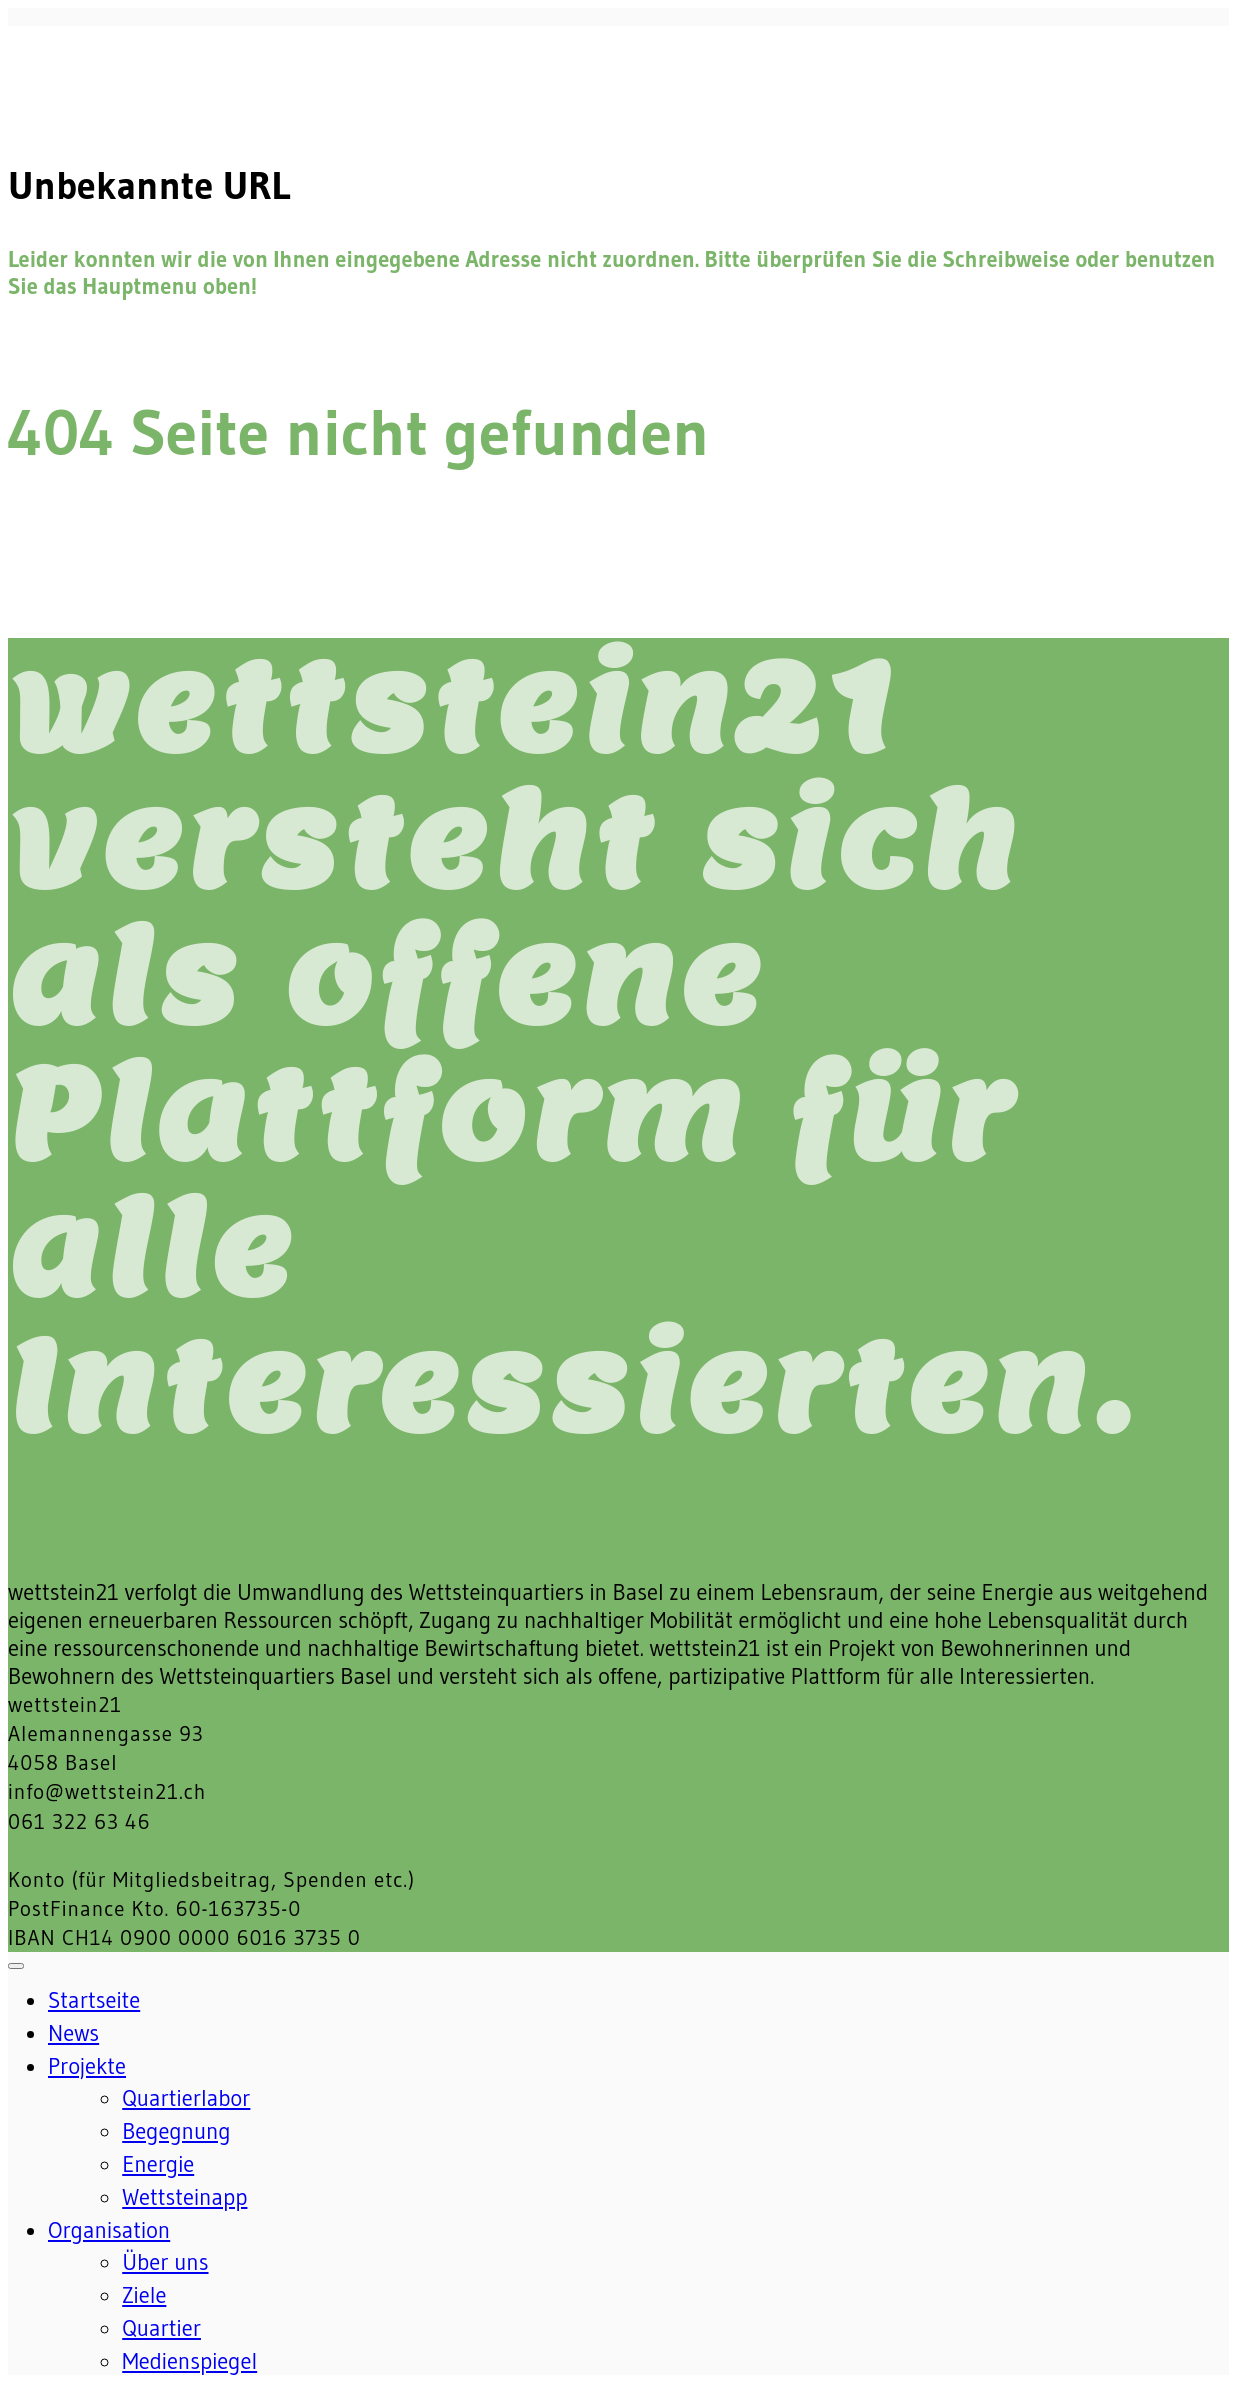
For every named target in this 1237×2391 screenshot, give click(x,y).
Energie (158, 2164)
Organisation (109, 2230)
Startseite (94, 2000)
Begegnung (176, 2131)
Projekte (87, 2066)
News (73, 2033)
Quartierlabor (186, 2098)
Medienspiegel (189, 2361)
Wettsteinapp (184, 2197)
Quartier (161, 2328)
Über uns (165, 2262)
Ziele (144, 2295)
